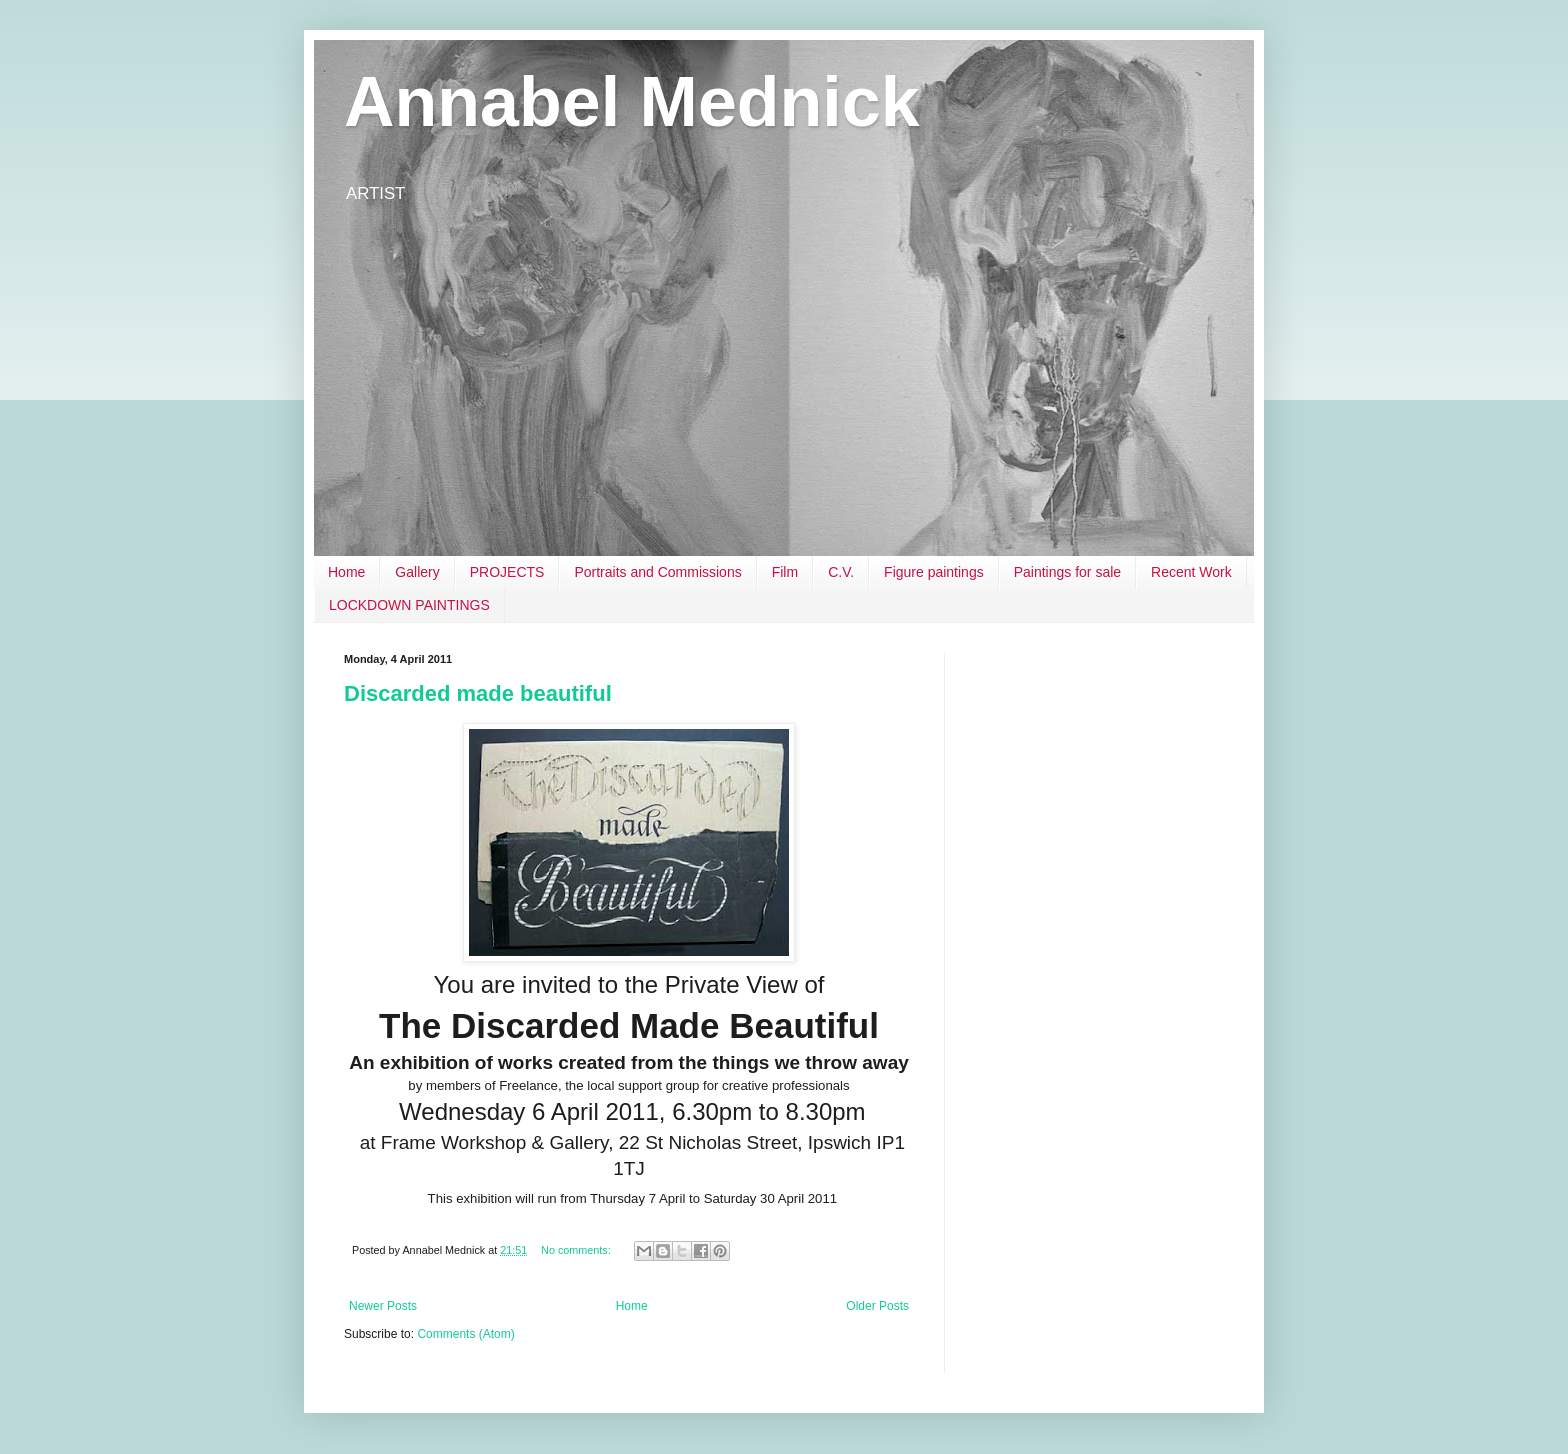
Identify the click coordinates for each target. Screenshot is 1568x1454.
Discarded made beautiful (478, 693)
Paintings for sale (1067, 572)
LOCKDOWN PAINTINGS (409, 605)
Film (785, 572)
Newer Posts (383, 1306)
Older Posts (877, 1306)
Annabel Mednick (632, 102)
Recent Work (1191, 572)
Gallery (417, 572)
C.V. (841, 572)
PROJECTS (507, 572)
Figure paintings (934, 572)
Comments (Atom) (465, 1334)
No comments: (577, 1250)
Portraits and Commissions (657, 572)
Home (346, 572)
